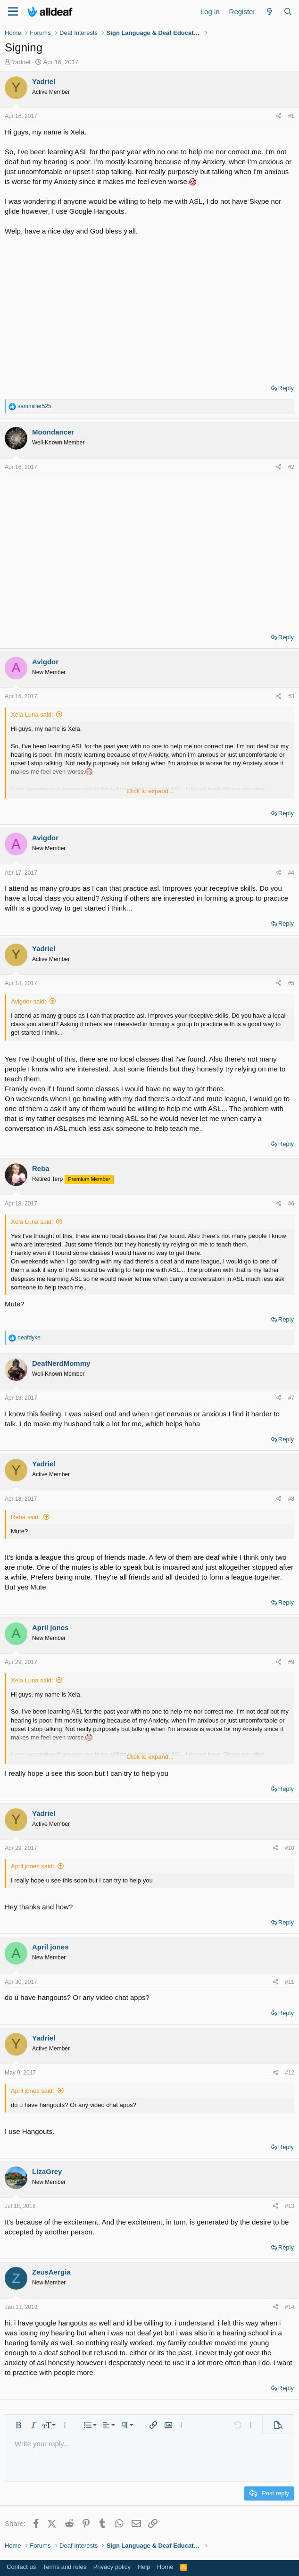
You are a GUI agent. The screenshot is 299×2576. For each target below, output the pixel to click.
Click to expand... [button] (150, 791)
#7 (291, 1398)
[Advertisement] (149, 307)
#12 (289, 2072)
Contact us (21, 2566)
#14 (289, 2307)
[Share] (279, 116)
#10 (289, 1848)
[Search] (288, 11)
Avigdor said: (28, 1001)
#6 (291, 1203)
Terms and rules (64, 2566)
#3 (291, 696)
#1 (291, 116)
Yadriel (21, 62)
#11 (289, 1982)
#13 (289, 2206)
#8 (291, 1499)
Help (144, 2566)
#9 (291, 1662)
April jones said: (32, 1866)
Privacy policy (112, 2566)
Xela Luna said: (32, 714)
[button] (18, 2425)
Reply (286, 388)
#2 (291, 467)
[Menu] (13, 12)
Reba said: (25, 1517)
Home (165, 2566)
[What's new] (269, 11)
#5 (291, 983)
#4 (291, 873)
